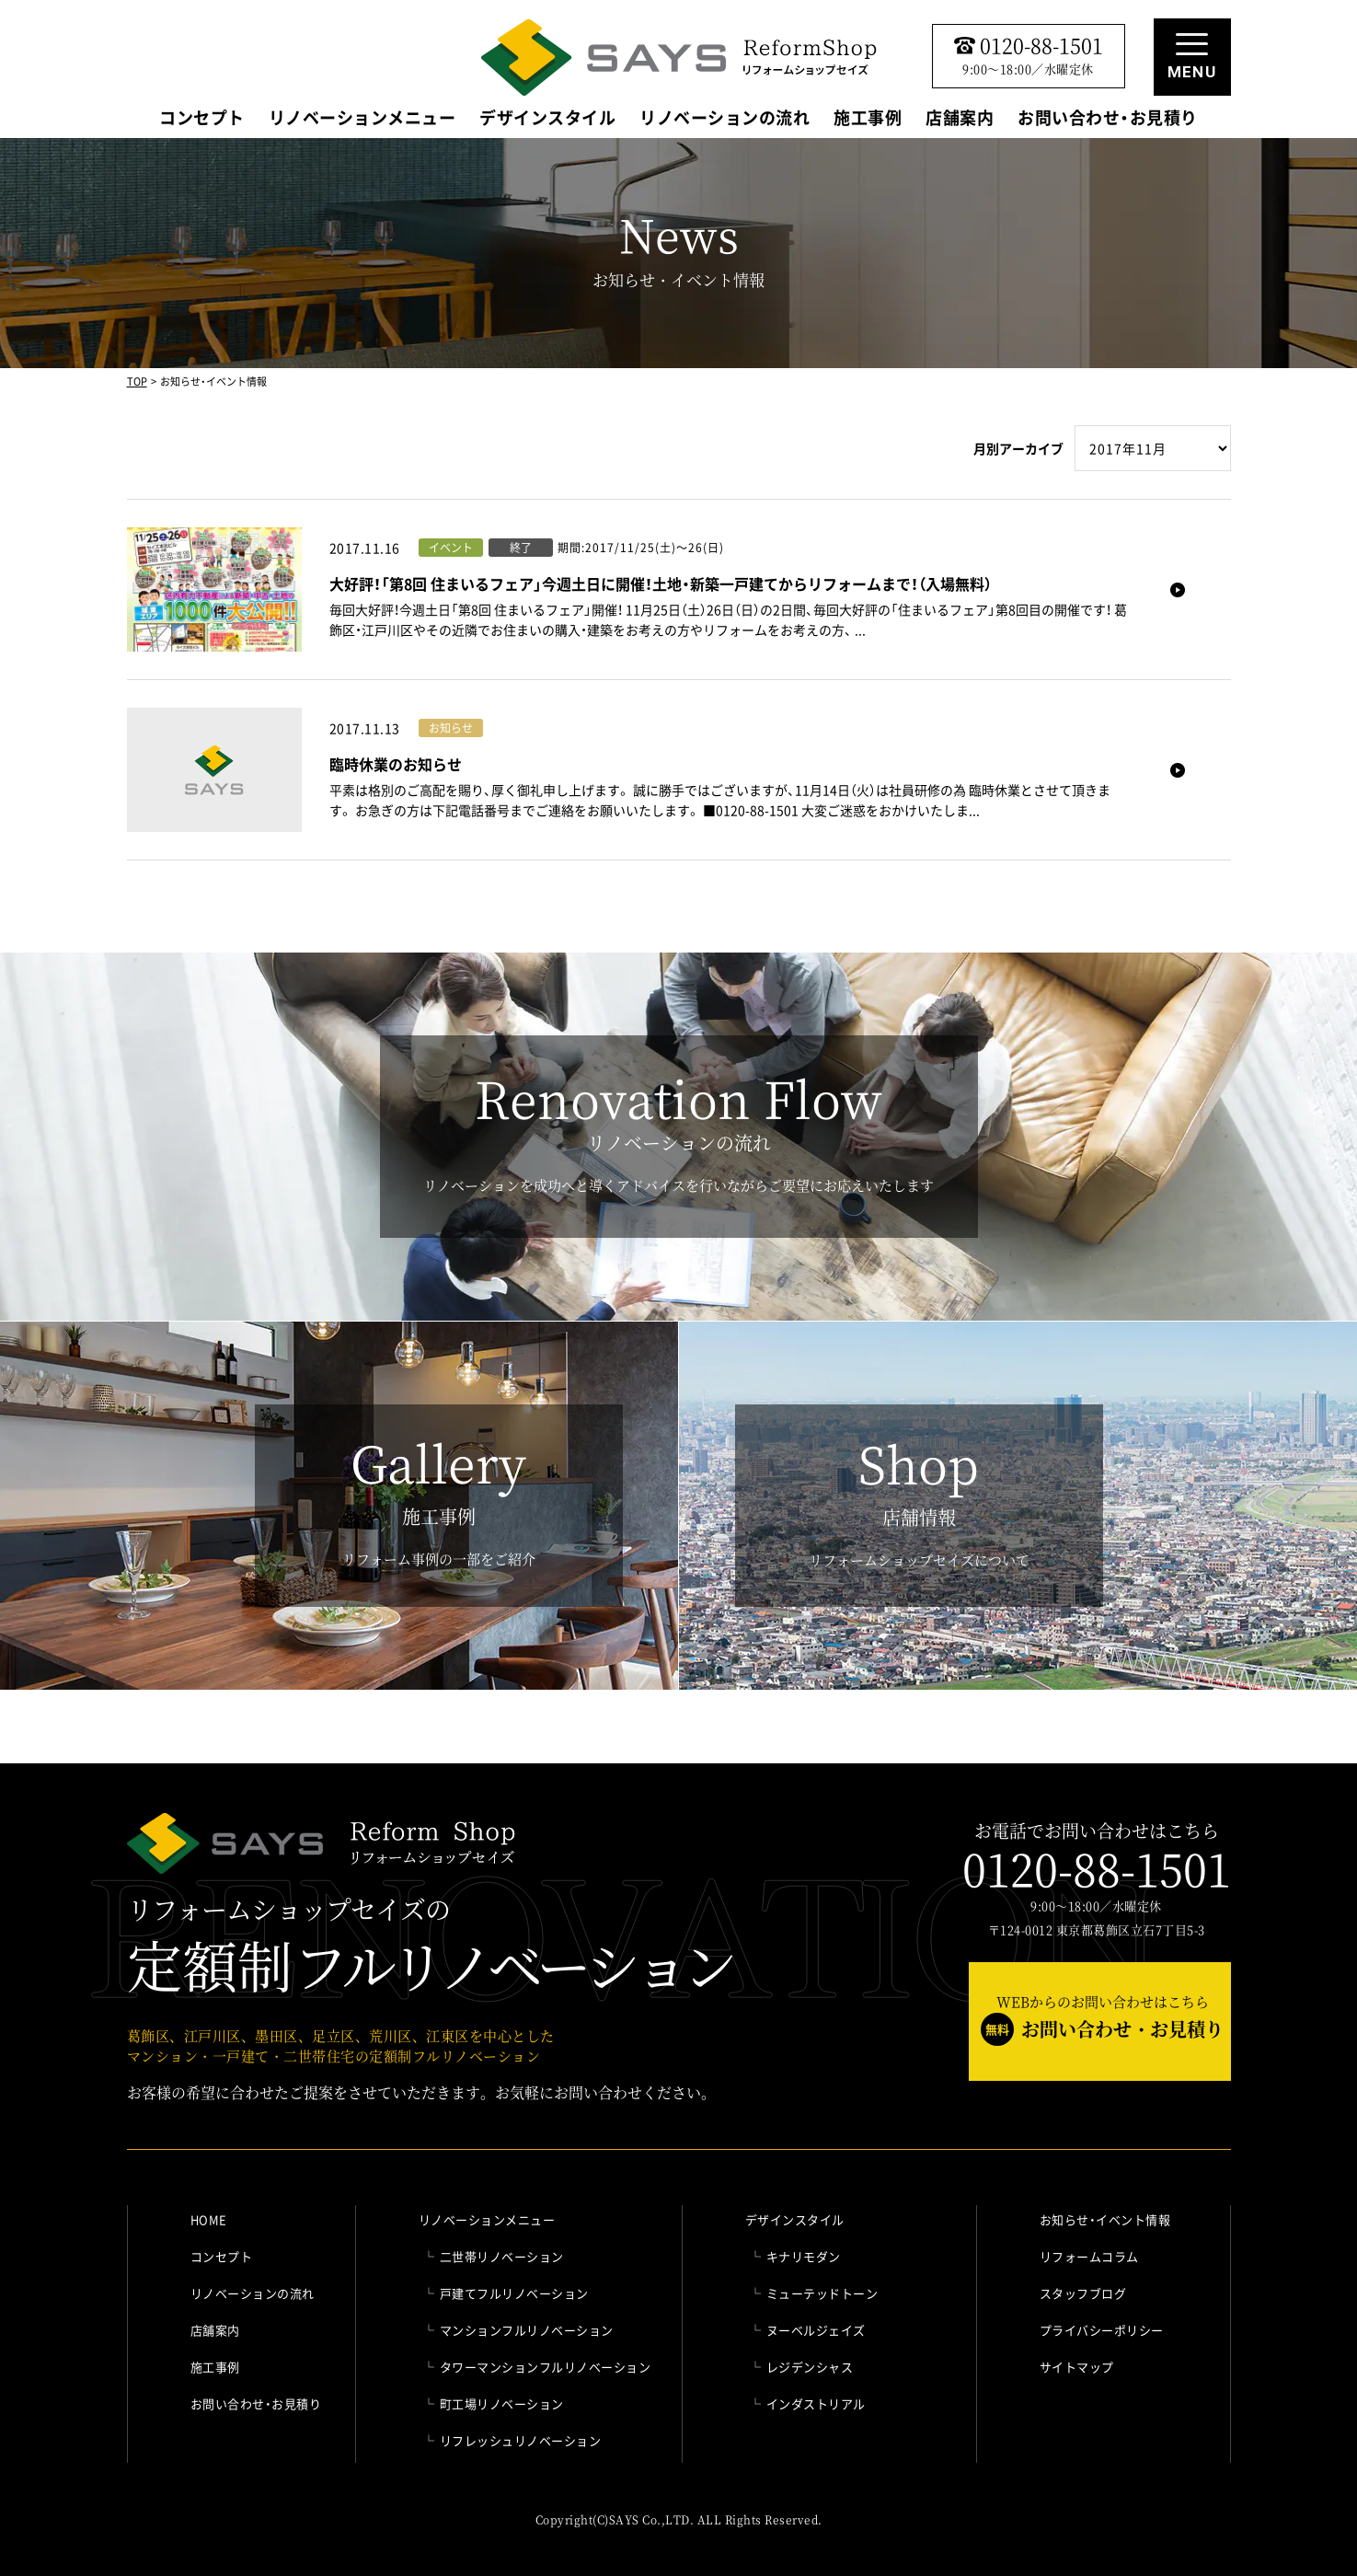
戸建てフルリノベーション (514, 2293)
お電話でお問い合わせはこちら (1096, 1857)
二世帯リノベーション (502, 2256)
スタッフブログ (1083, 2293)
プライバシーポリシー (1102, 2330)
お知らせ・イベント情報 (1105, 2219)
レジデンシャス (810, 2366)
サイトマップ (1077, 2366)
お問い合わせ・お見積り (1108, 120)
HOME (208, 2219)
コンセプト (202, 120)
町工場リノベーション (502, 2403)
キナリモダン (803, 2256)
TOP (137, 381)
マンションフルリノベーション (527, 2330)
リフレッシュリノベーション (521, 2440)
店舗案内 (960, 120)
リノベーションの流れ (724, 120)
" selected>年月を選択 (1153, 448)
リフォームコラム (1089, 2256)
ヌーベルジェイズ (816, 2330)
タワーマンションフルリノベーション (545, 2366)
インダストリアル (816, 2403)
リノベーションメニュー (362, 120)
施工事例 (868, 120)
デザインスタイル (547, 120)
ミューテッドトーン (822, 2293)
